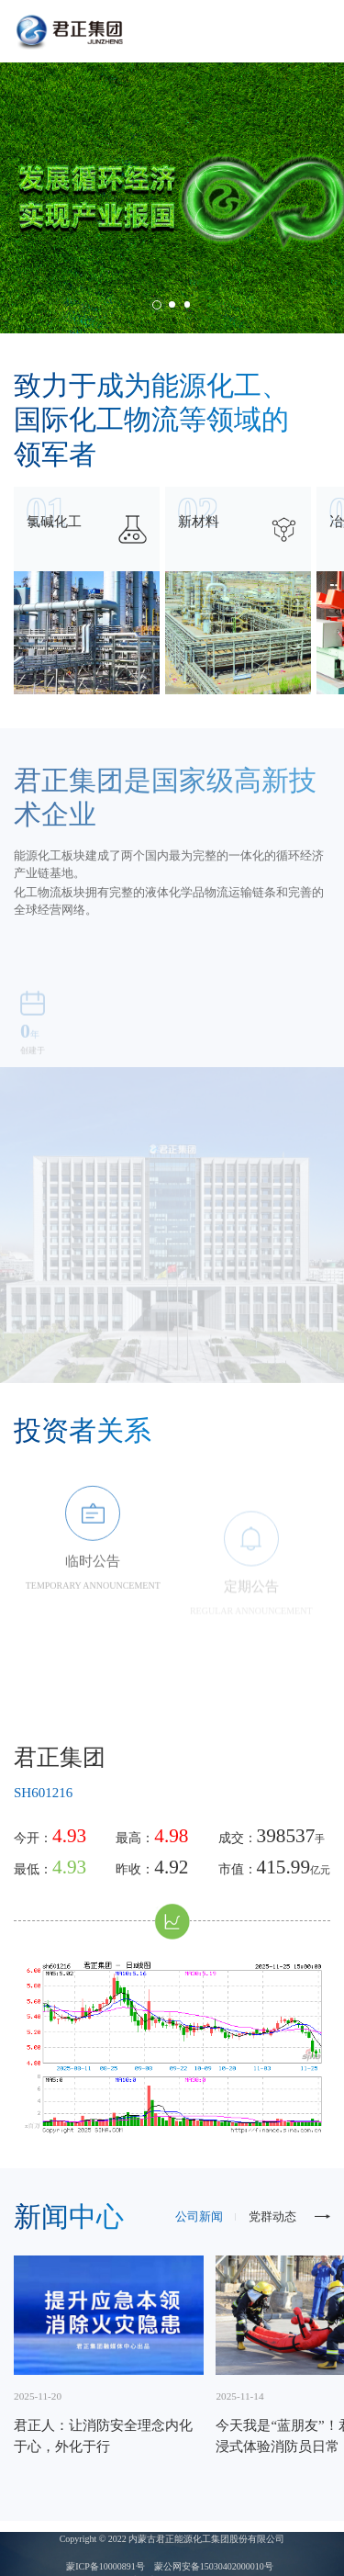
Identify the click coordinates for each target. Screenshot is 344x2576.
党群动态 (272, 2216)
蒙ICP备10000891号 (105, 2566)
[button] (156, 304)
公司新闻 (199, 2216)
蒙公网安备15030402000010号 (213, 2566)
